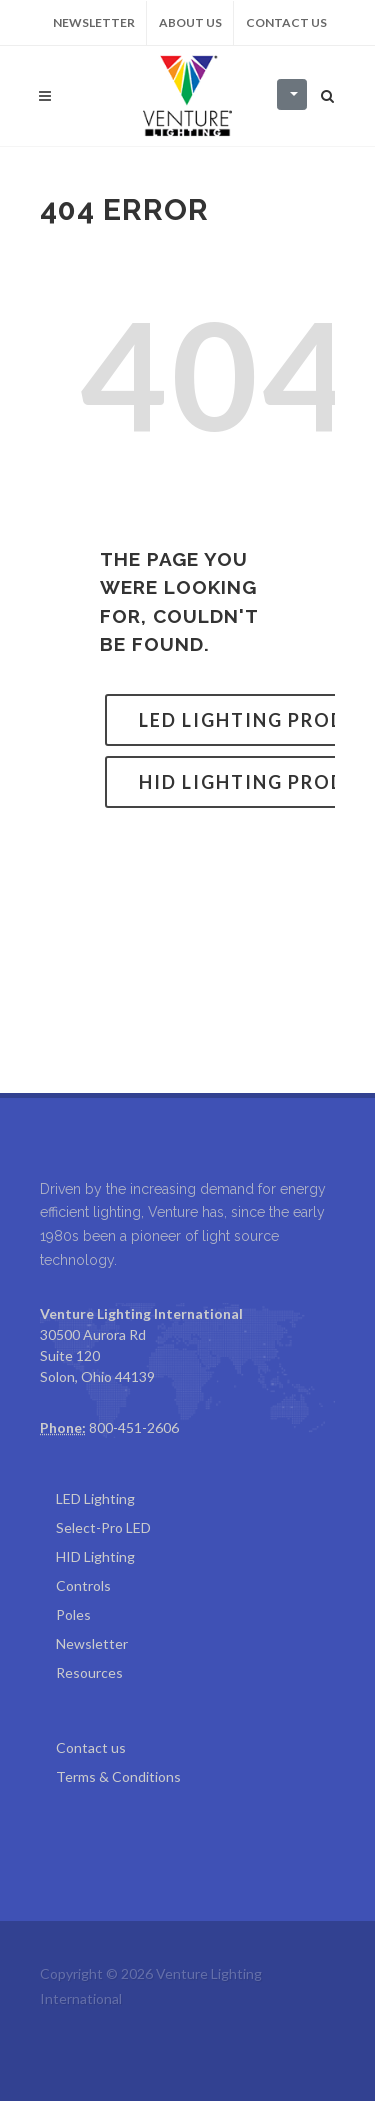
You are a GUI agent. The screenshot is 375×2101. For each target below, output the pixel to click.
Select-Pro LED (103, 1527)
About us (190, 22)
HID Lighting (95, 1556)
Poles (73, 1614)
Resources (89, 1672)
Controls (83, 1585)
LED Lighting (95, 1498)
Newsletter (94, 22)
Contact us (286, 22)
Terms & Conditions (118, 1776)
